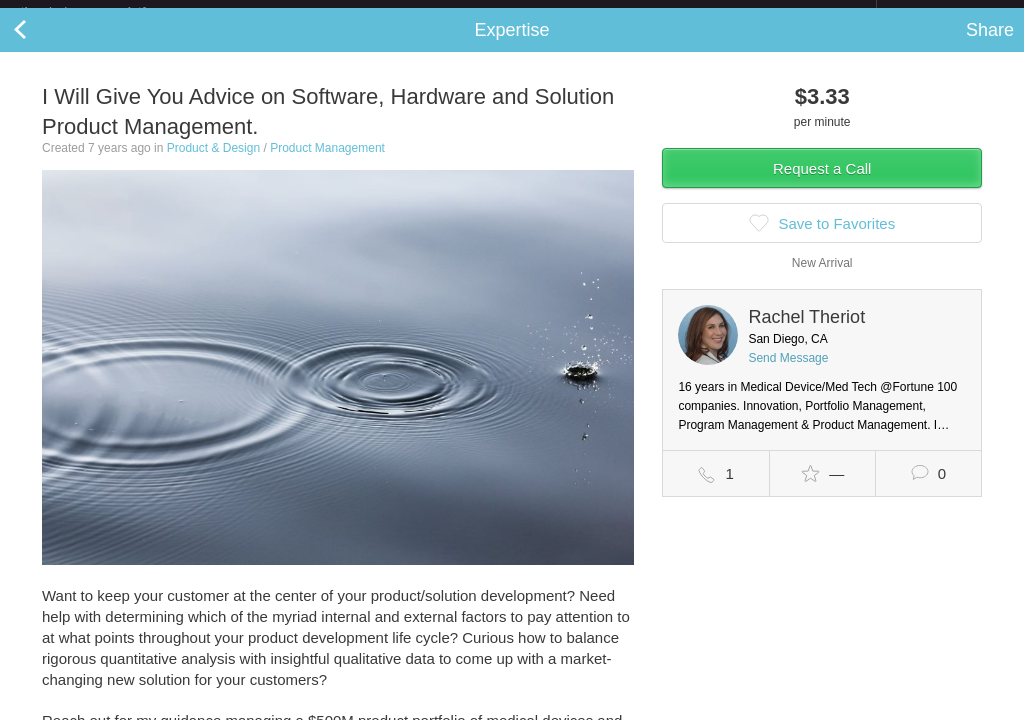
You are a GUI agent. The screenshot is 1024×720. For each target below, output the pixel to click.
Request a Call (822, 184)
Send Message (788, 374)
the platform (104, 11)
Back (40, 46)
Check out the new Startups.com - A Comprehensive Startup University (659, 13)
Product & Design (213, 164)
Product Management (327, 164)
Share (990, 46)
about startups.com (947, 13)
